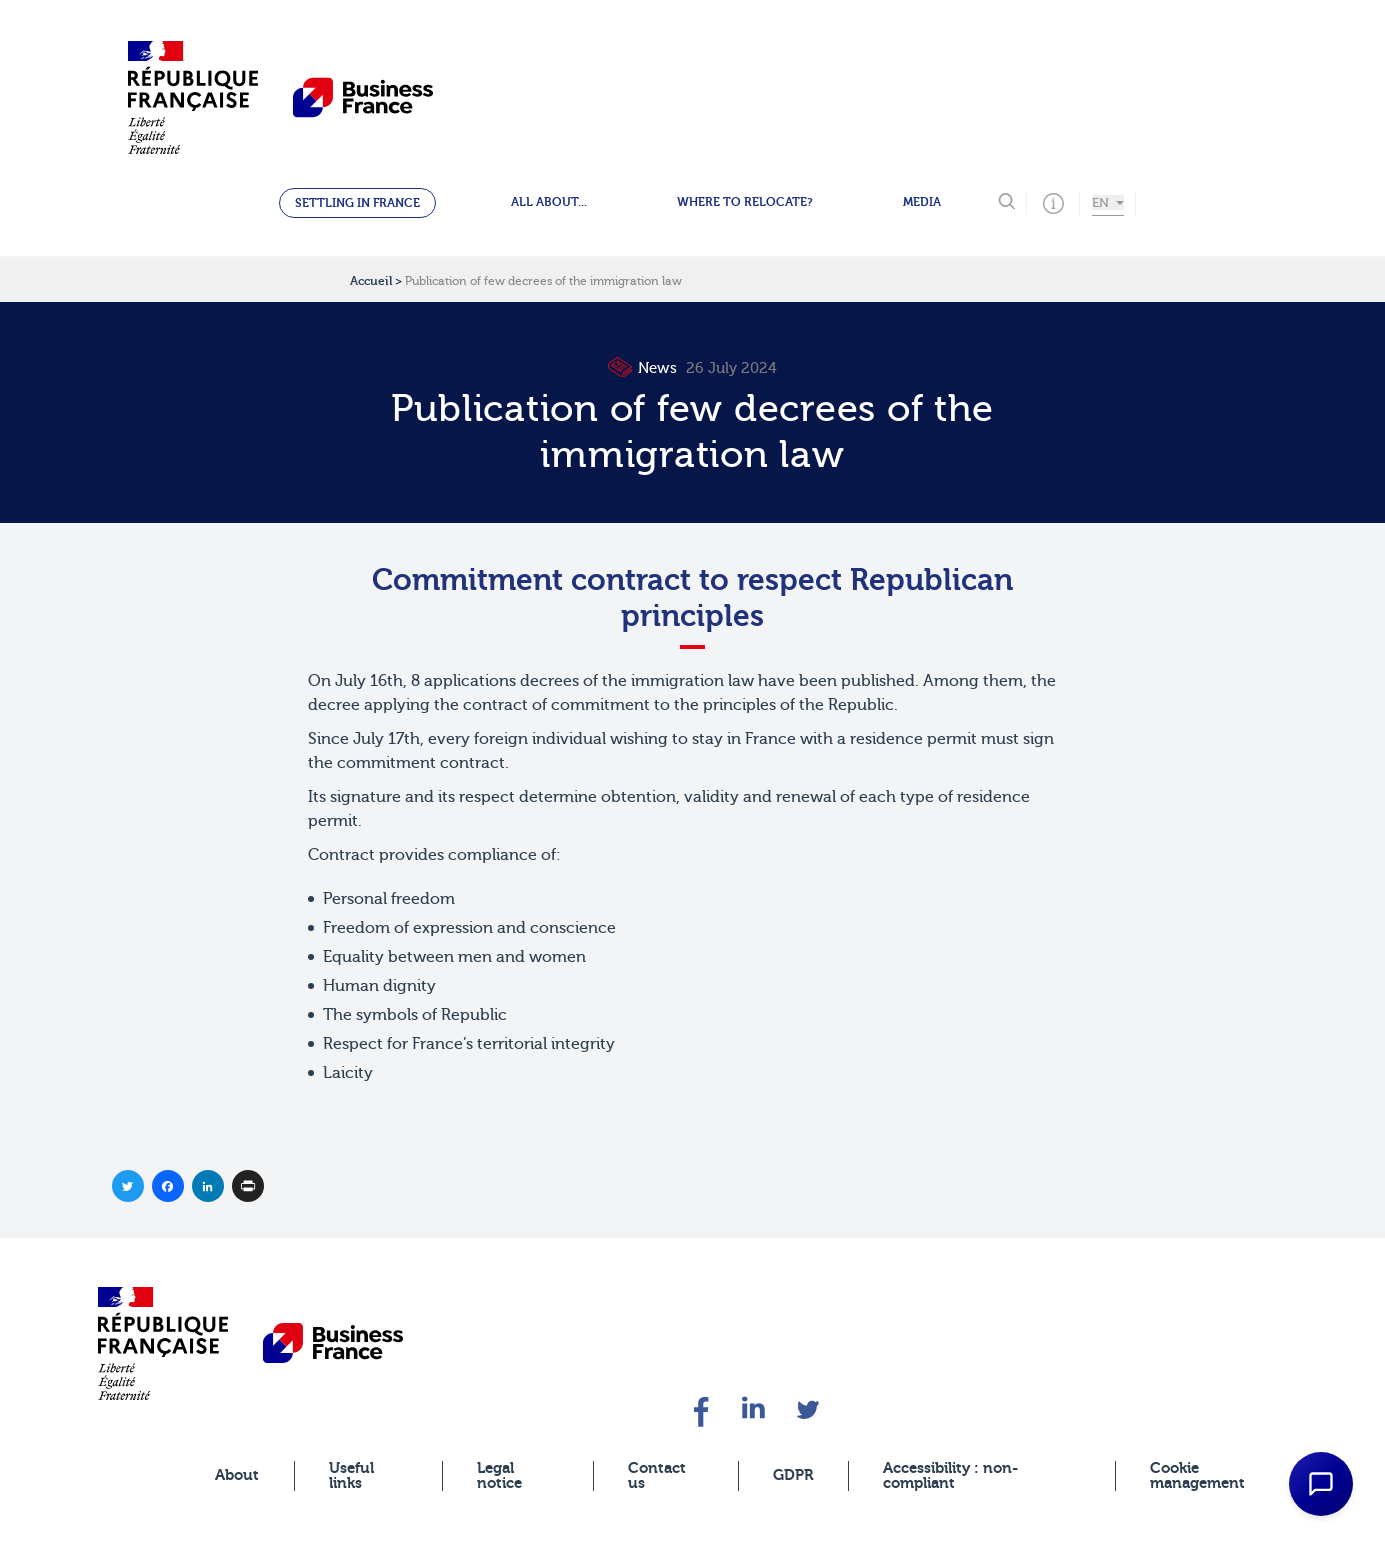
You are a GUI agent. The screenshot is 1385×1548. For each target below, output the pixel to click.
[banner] (163, 1343)
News (645, 368)
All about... (549, 202)
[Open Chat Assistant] (1321, 1484)
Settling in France (357, 203)
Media (922, 202)
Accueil (371, 281)
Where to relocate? (745, 202)
